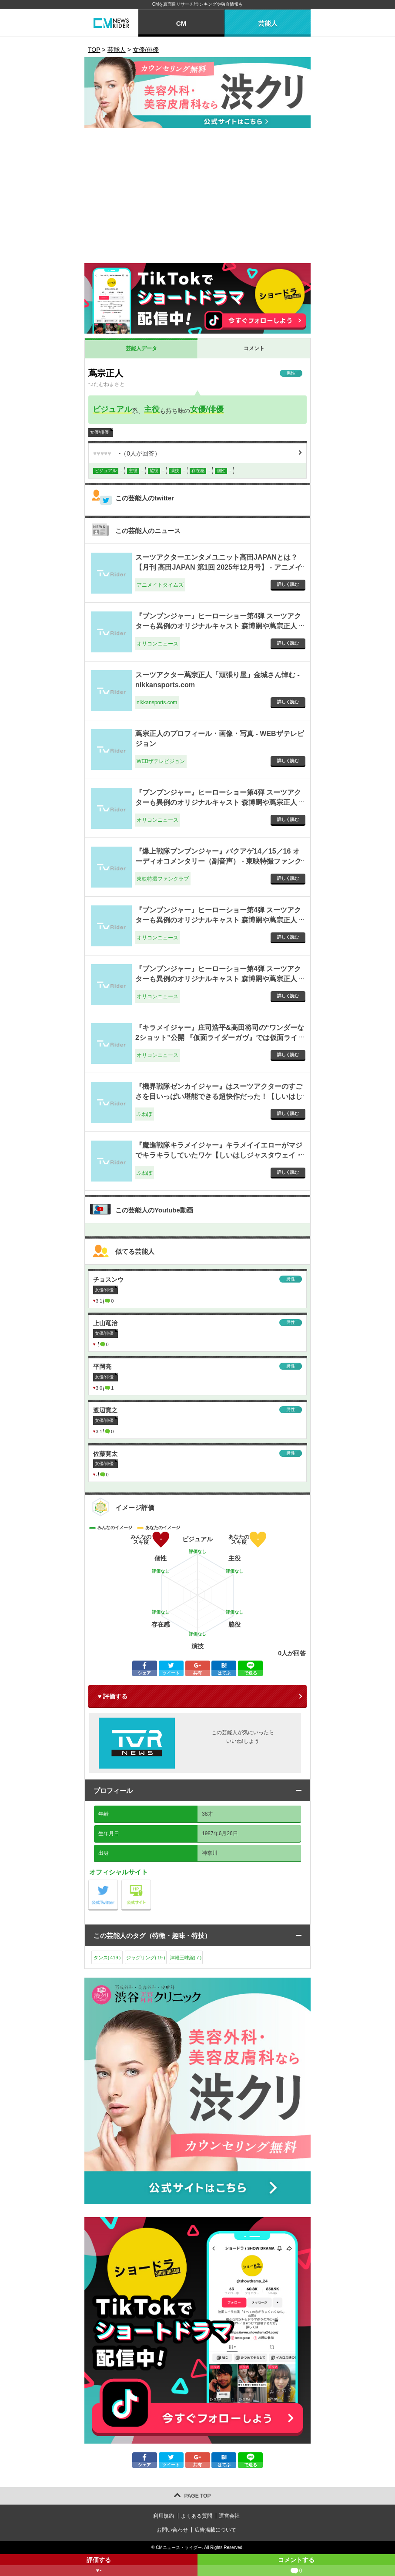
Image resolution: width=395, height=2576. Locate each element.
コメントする (296, 2566)
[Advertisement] (197, 198)
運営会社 (229, 2516)
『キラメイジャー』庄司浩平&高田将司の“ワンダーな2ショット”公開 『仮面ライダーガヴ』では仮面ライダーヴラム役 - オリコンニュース (219, 1037)
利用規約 (163, 2516)
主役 (152, 409)
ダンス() (107, 1957)
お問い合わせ (172, 2530)
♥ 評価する (112, 1696)
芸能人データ (141, 348)
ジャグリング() (145, 1957)
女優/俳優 (207, 409)
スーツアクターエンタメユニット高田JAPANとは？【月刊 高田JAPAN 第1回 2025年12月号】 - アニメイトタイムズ (218, 567)
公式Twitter (117, 1882)
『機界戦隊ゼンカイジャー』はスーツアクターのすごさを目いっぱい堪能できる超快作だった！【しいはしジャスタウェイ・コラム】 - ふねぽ (218, 1096)
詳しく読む (288, 584)
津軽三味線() (185, 1957)
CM (181, 23)
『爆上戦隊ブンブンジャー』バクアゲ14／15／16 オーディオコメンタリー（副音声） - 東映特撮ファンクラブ (218, 860)
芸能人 (268, 23)
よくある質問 (196, 2516)
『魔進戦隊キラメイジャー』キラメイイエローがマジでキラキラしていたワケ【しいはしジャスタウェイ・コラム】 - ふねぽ (218, 1154)
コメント (254, 348)
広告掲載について (215, 2530)
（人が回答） (127, 453)
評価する (99, 2566)
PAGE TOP (197, 2496)
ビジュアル (112, 409)
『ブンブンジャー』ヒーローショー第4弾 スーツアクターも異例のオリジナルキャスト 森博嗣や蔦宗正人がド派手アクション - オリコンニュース (218, 625)
